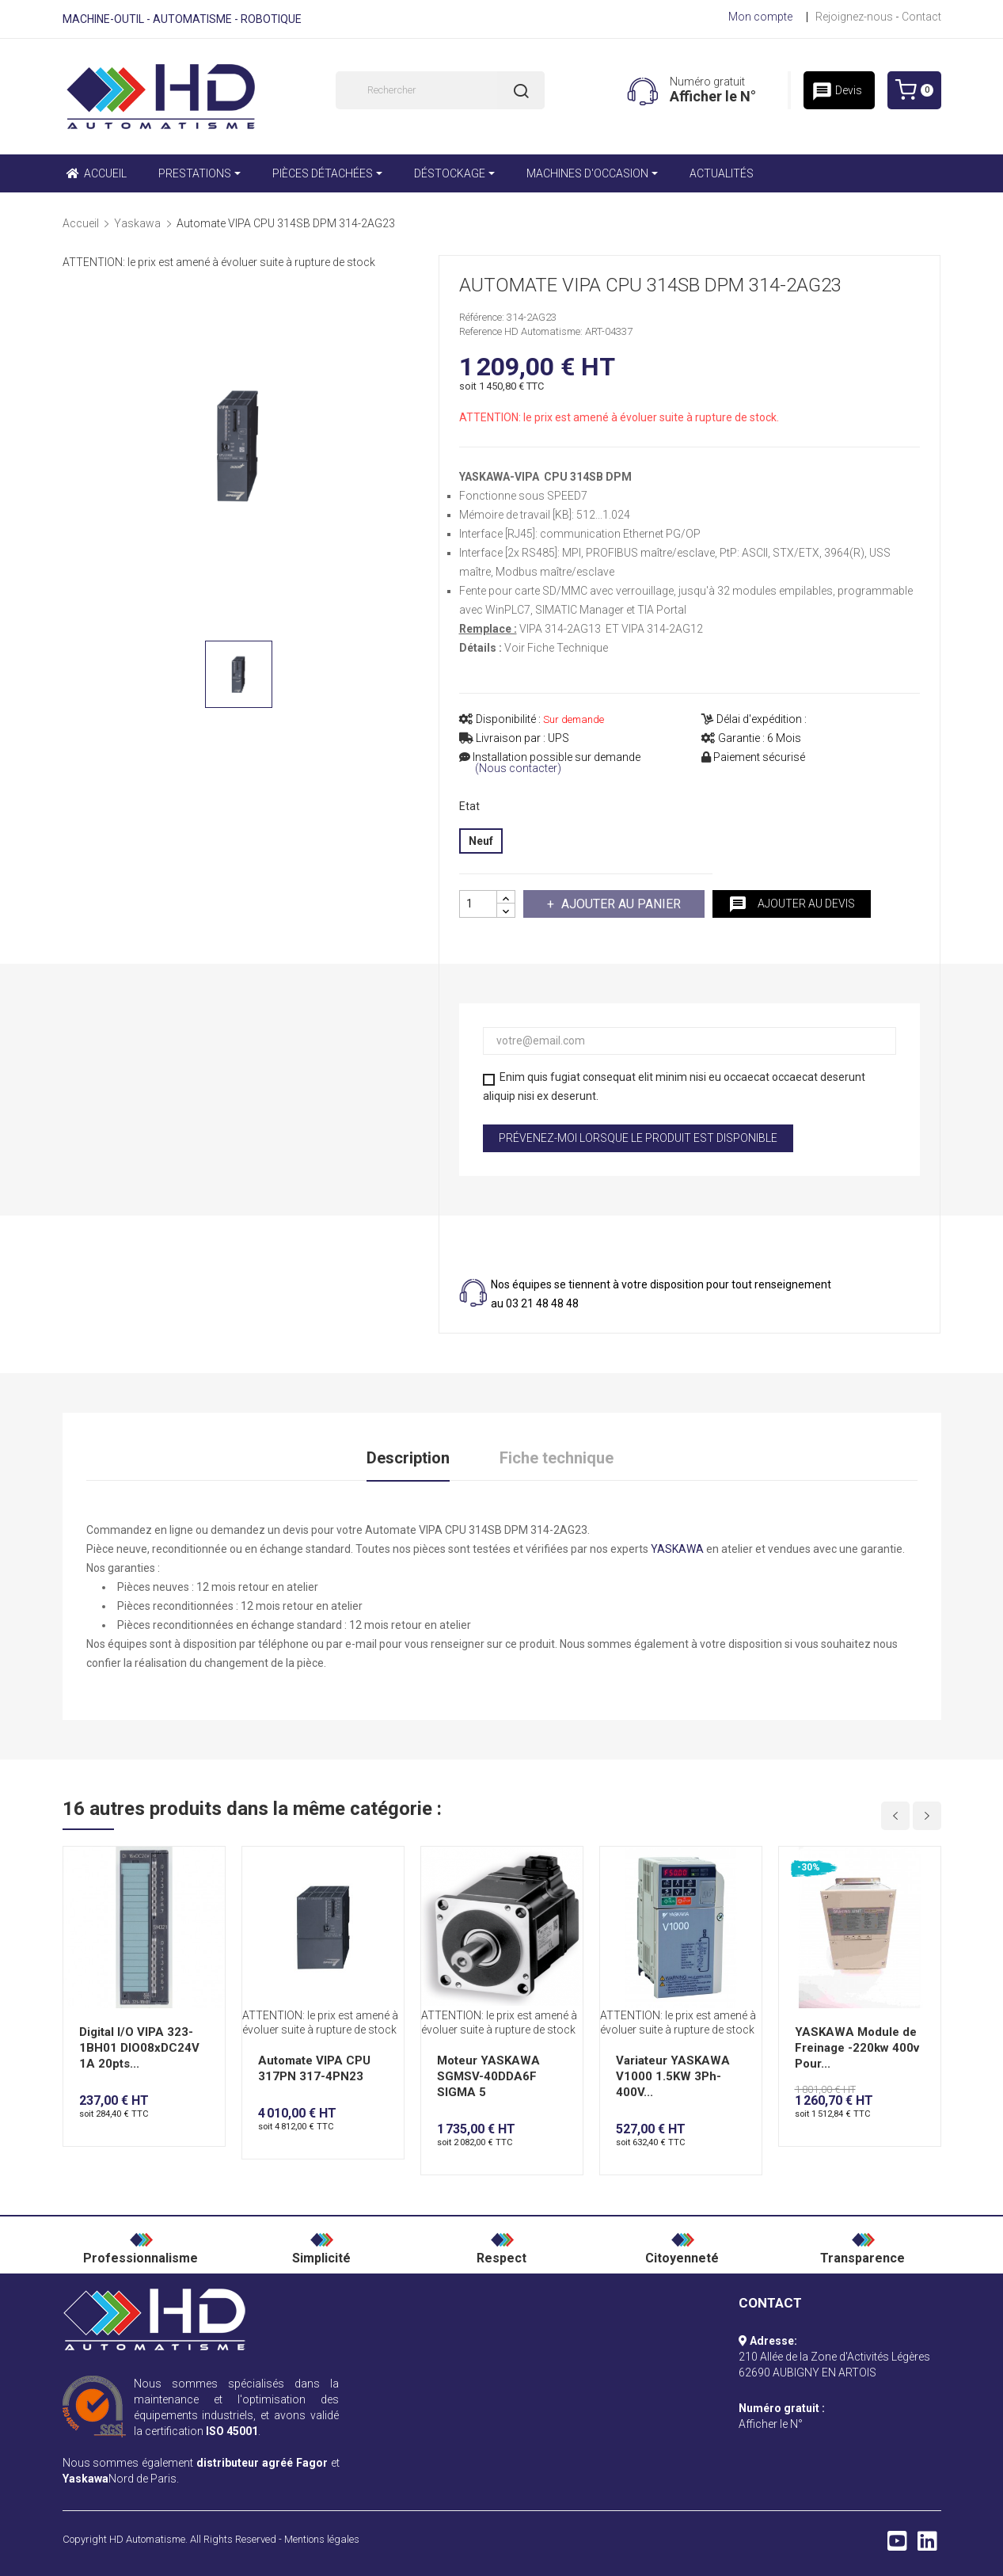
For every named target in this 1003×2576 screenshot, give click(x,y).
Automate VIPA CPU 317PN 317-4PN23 (314, 2068)
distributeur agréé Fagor (262, 2462)
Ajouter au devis (791, 904)
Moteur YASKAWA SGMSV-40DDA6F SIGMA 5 (488, 2076)
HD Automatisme (147, 2539)
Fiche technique (557, 1457)
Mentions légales (321, 2539)
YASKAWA (677, 1549)
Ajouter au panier (619, 903)
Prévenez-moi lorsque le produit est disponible (638, 1138)
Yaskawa (85, 2478)
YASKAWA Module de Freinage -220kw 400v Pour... (857, 2048)
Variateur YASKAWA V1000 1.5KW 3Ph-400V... (673, 2076)
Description (408, 1457)
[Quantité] (478, 904)
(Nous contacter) (518, 768)
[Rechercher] (440, 90)
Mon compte (760, 16)
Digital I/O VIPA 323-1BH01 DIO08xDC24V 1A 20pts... (139, 2048)
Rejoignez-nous (854, 16)
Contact (921, 16)
